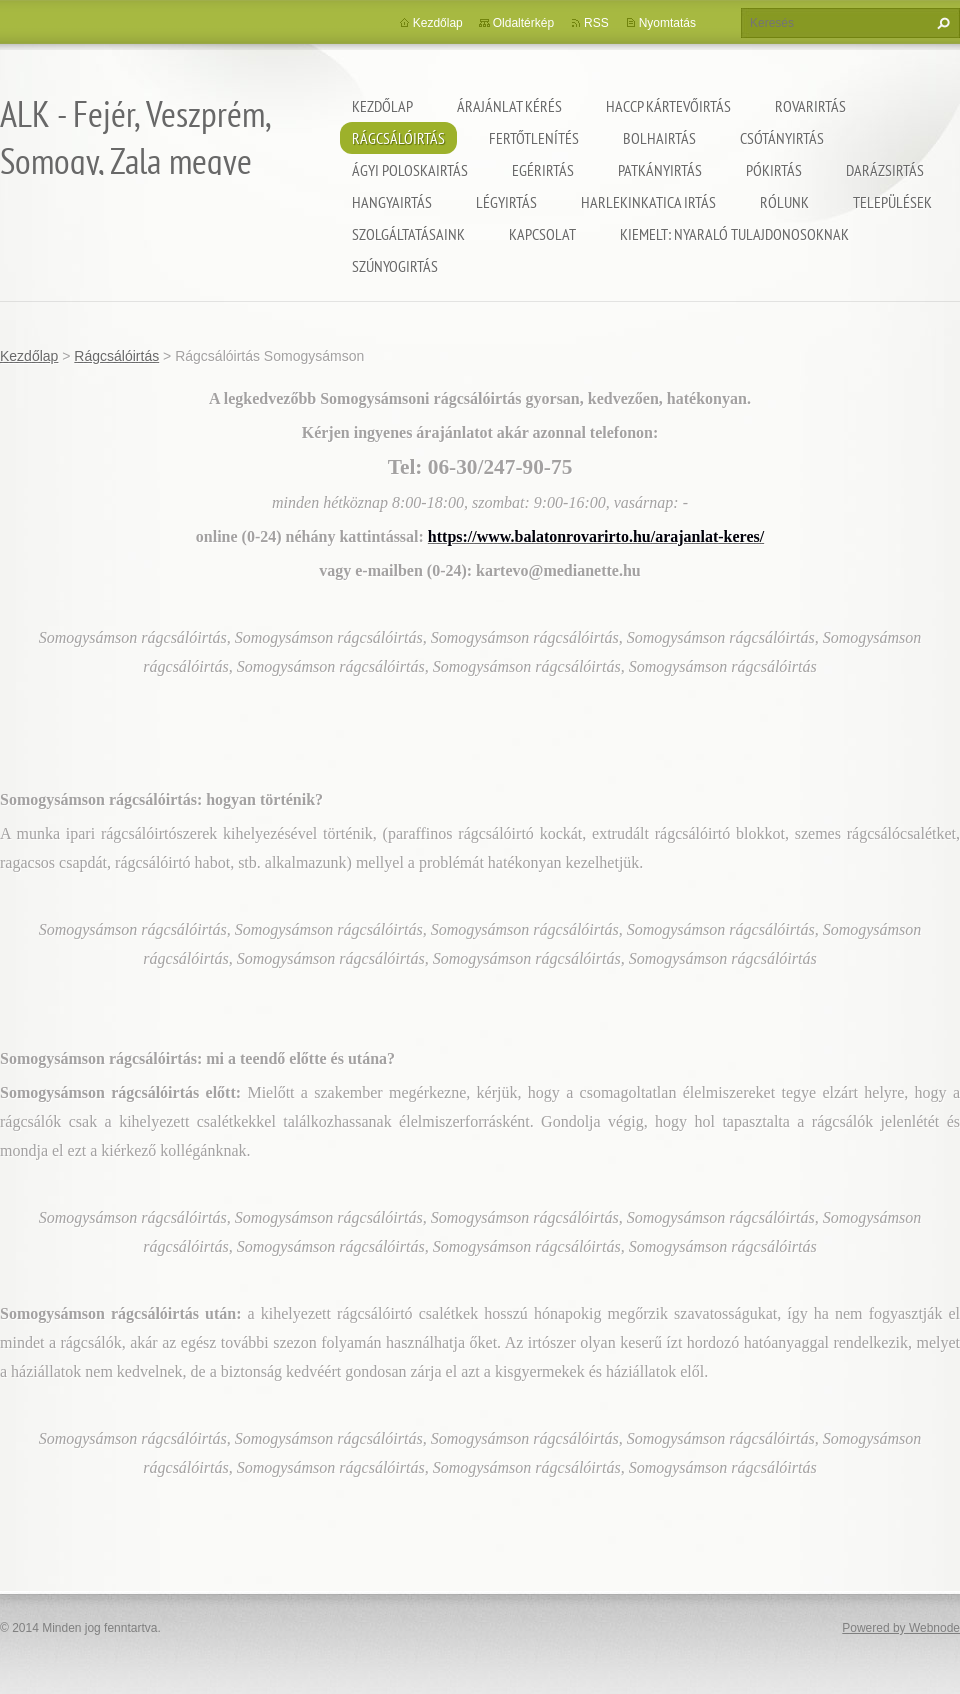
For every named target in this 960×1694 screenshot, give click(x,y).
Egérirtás (543, 170)
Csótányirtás (782, 138)
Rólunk (784, 202)
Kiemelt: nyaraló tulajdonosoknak (734, 234)
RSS (596, 23)
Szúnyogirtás (395, 266)
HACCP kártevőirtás (668, 106)
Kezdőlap (382, 106)
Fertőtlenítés (534, 138)
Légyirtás (506, 202)
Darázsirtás (885, 170)
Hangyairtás (392, 202)
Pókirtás (774, 170)
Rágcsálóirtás (398, 138)
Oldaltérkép (523, 23)
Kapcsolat (542, 234)
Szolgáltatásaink (408, 234)
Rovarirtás (810, 106)
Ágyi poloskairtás (410, 170)
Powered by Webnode (901, 1628)
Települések (892, 202)
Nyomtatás (667, 23)
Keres (941, 23)
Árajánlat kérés (509, 106)
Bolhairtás (659, 138)
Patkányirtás (660, 170)
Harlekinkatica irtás (648, 202)
